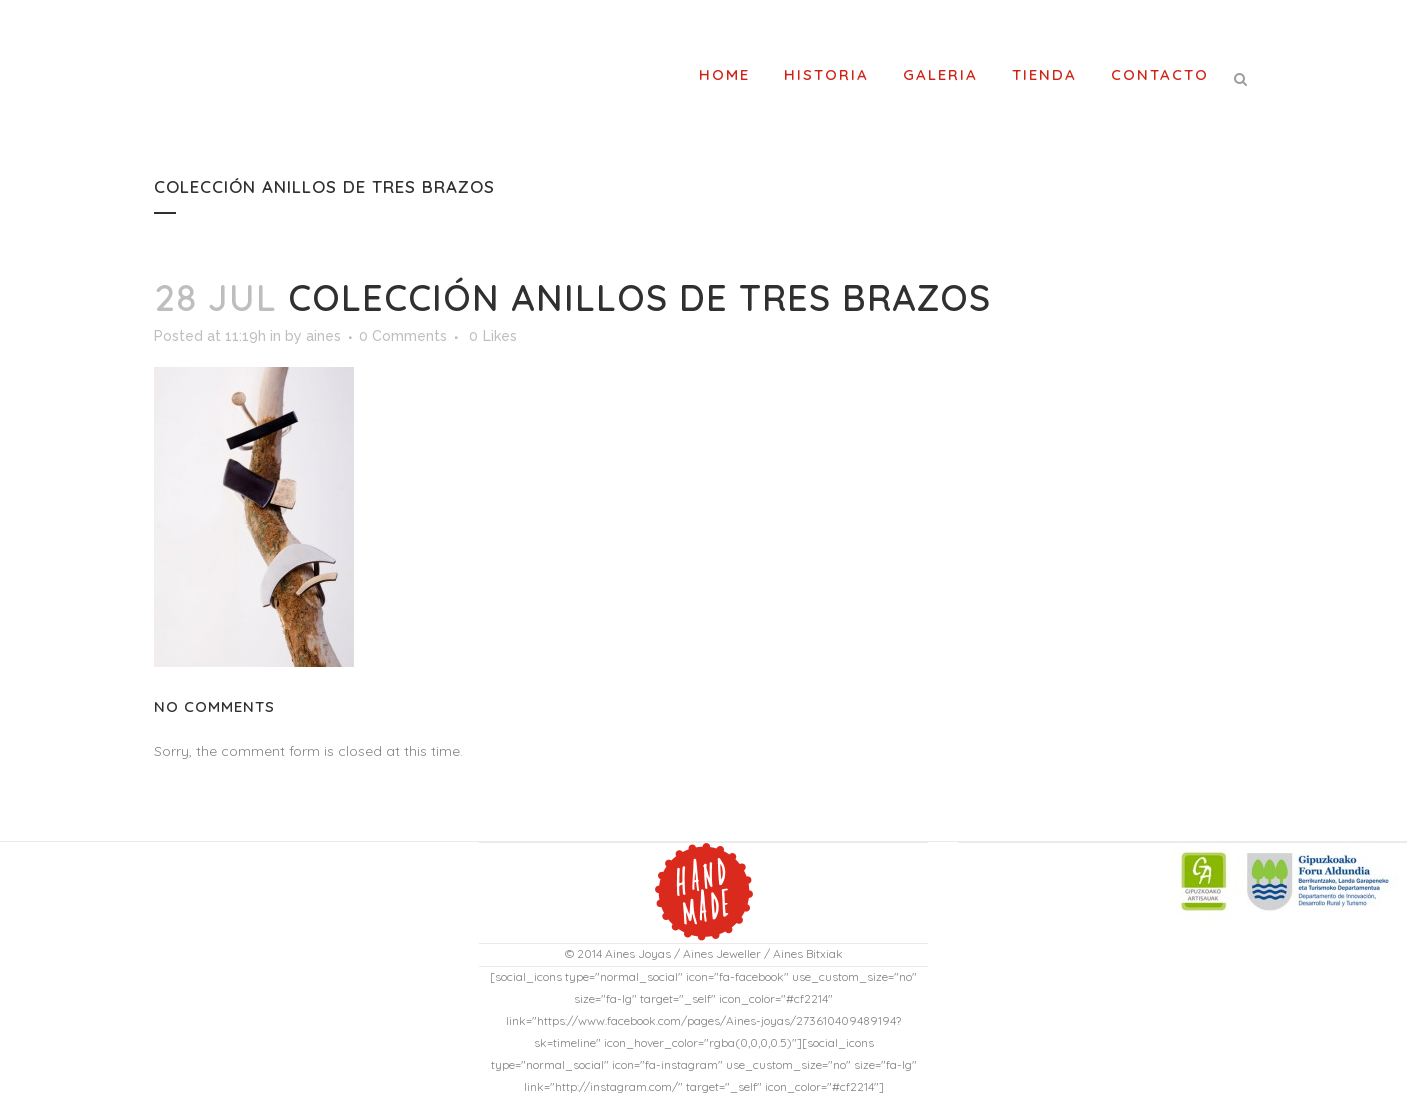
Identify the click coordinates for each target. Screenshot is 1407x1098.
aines (323, 336)
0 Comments (403, 336)
